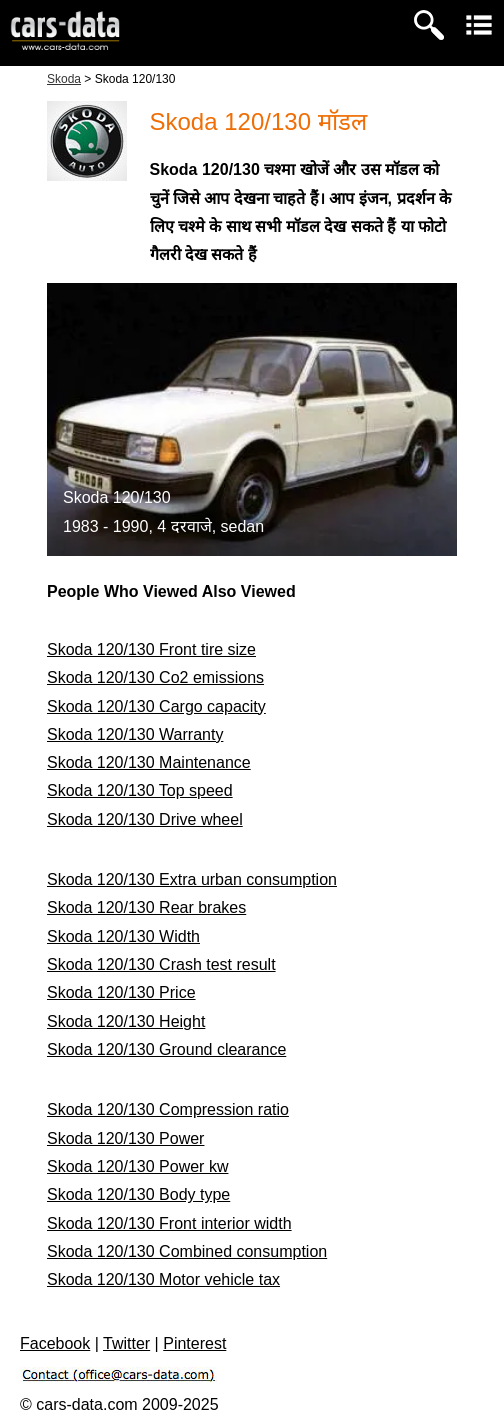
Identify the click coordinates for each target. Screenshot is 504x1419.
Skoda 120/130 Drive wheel (145, 819)
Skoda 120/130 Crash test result (161, 964)
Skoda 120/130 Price (121, 992)
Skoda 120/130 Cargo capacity (156, 706)
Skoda (64, 79)
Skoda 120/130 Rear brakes (146, 907)
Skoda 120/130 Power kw (137, 1166)
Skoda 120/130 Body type (138, 1194)
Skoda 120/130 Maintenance (149, 762)
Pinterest (194, 1343)
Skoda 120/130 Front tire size (151, 649)
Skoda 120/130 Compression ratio (168, 1109)
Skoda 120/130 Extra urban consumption (192, 879)
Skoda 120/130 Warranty (135, 734)
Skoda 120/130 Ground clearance (166, 1049)
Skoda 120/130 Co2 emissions (155, 677)
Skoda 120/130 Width (123, 936)
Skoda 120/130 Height (126, 1021)
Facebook (55, 1343)
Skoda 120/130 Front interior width (169, 1223)
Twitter (126, 1343)
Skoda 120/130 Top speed (140, 790)
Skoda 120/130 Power (125, 1138)
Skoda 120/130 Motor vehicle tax (163, 1279)
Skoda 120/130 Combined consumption (187, 1251)
